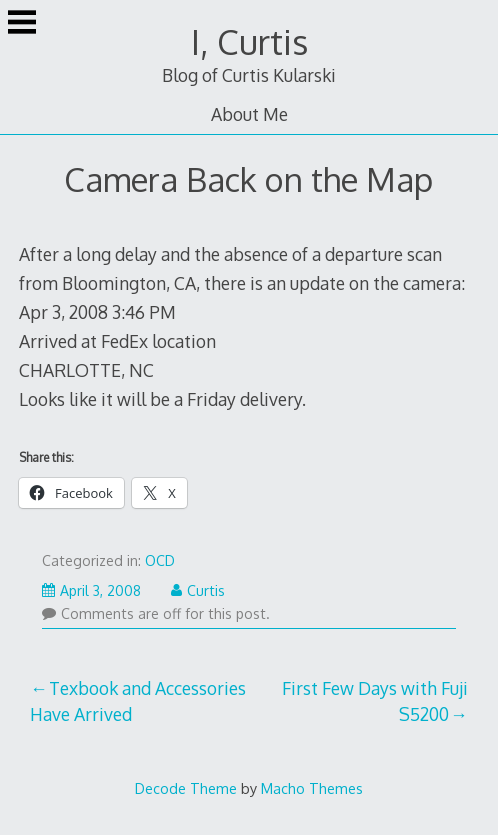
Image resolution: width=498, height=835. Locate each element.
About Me (249, 114)
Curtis (198, 590)
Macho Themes (312, 788)
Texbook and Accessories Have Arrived (138, 701)
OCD (160, 560)
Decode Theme (186, 788)
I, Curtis (249, 41)
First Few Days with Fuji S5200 (375, 701)
